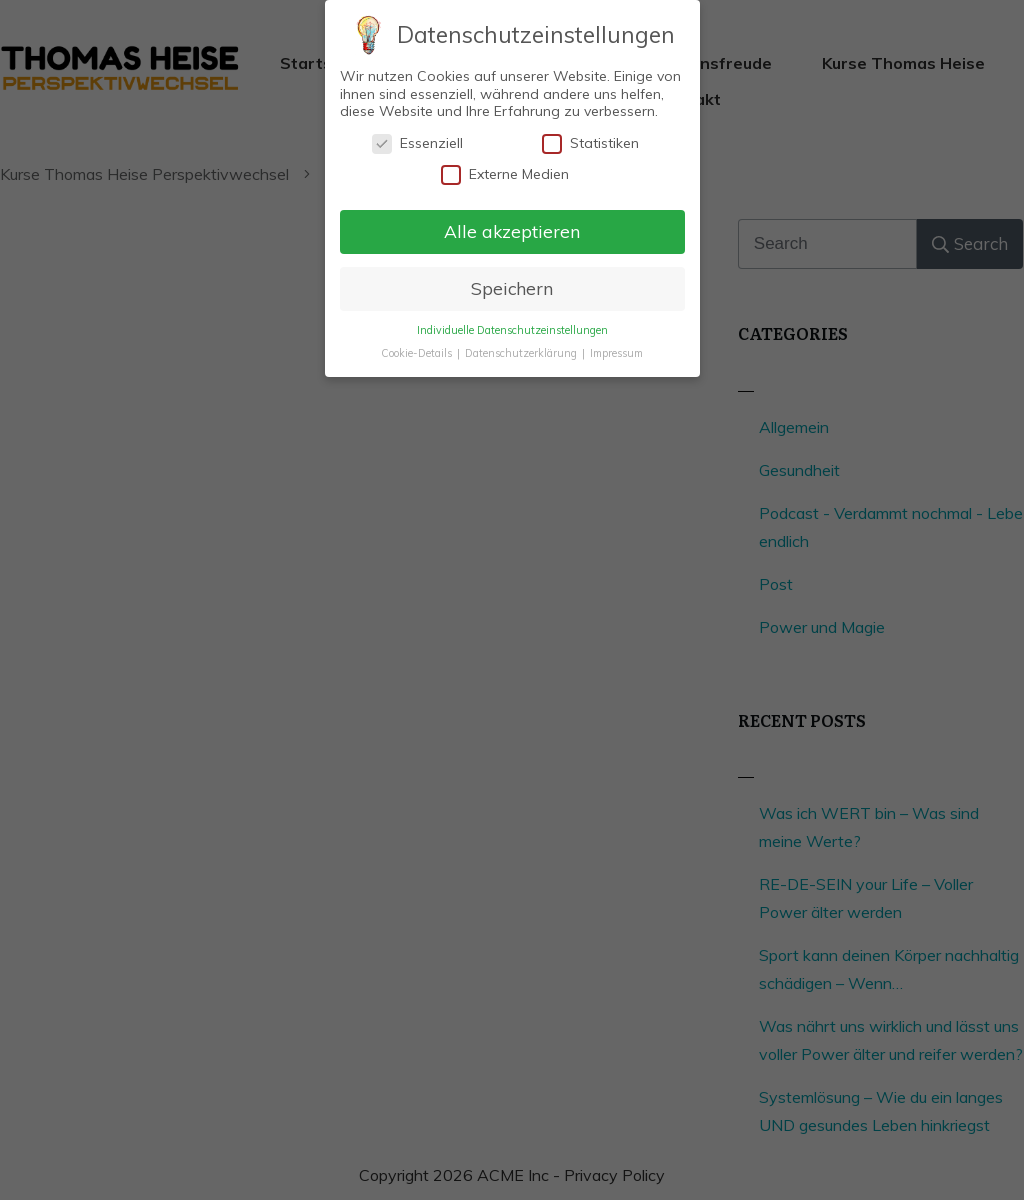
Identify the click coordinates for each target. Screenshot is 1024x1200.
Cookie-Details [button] (418, 352)
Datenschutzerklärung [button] (522, 352)
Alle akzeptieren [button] (512, 230)
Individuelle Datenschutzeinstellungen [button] (512, 329)
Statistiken (590, 142)
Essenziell (417, 142)
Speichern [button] (512, 287)
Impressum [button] (616, 352)
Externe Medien (505, 174)
